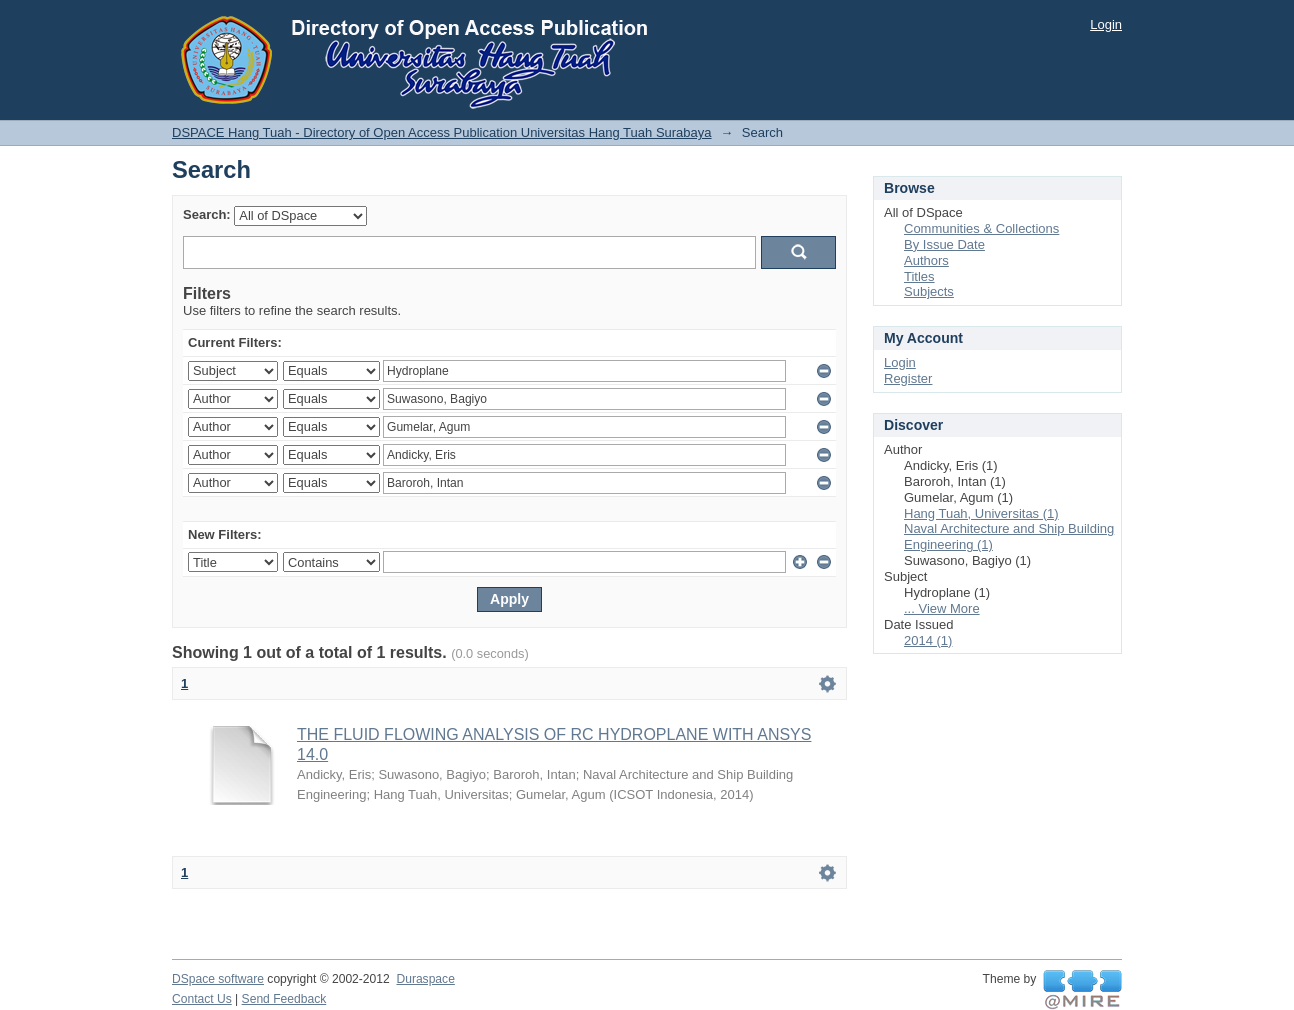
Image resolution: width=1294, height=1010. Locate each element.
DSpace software (218, 979)
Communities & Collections (981, 228)
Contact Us (202, 999)
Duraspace (425, 979)
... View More (942, 608)
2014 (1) (928, 640)
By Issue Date (944, 244)
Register (908, 378)
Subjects (929, 291)
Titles (919, 276)
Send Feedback (284, 999)
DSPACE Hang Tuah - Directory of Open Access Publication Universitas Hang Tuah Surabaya (442, 132)
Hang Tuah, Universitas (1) (981, 513)
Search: (207, 214)
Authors (926, 260)
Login (1106, 24)
